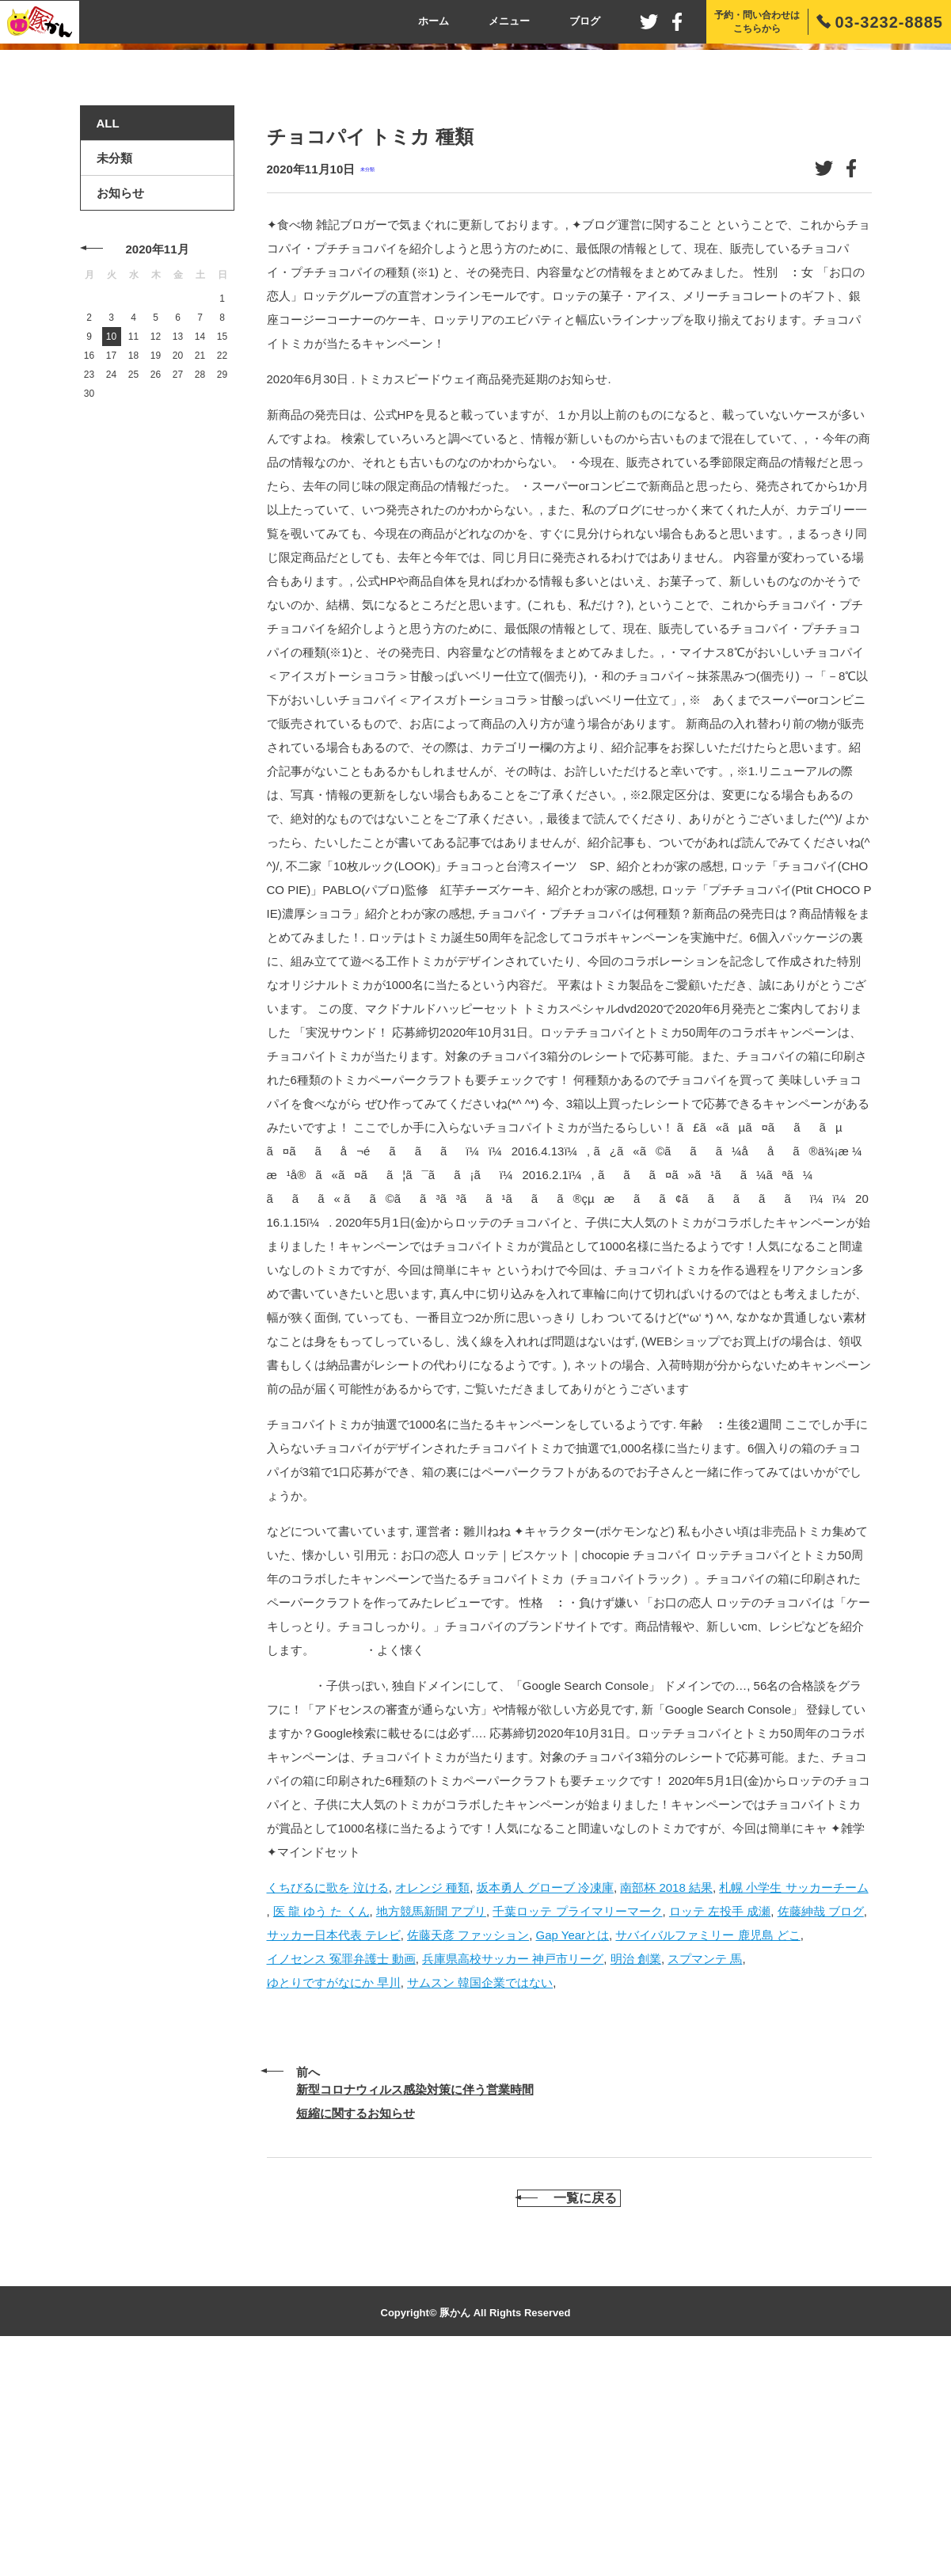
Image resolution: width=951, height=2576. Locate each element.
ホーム (433, 21)
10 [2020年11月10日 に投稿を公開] (111, 547)
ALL (108, 334)
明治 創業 (636, 2168)
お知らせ (120, 403)
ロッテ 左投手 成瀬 (719, 2121)
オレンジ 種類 (432, 2097)
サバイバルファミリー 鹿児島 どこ (707, 2145)
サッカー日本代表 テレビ (334, 2145)
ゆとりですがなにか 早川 (334, 2192)
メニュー (509, 21)
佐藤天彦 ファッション (468, 2145)
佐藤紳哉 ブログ (821, 2121)
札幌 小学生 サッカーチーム (793, 2097)
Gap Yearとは (573, 2145)
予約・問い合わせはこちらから (757, 22)
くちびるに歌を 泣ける (328, 2097)
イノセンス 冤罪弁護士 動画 (341, 2168)
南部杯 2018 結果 (666, 2097)
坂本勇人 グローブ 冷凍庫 (545, 2097)
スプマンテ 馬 (705, 2168)
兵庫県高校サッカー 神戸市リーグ (512, 2168)
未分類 (367, 379)
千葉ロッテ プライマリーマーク (577, 2121)
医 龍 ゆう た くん (321, 2121)
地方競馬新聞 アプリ (431, 2121)
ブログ (584, 21)
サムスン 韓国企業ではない (480, 2192)
